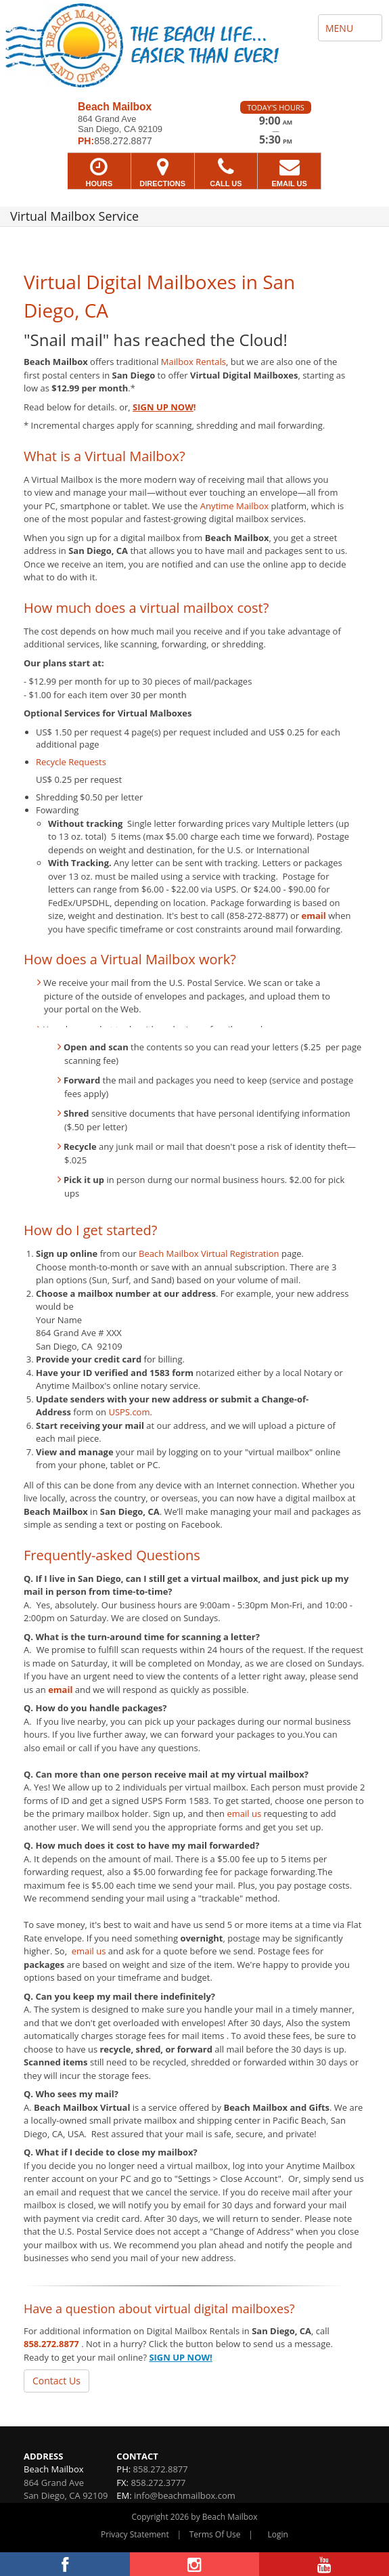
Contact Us (56, 2380)
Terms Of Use (215, 2534)
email (314, 915)
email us (244, 1813)
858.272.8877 (51, 2344)
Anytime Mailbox (234, 506)
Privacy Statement (135, 2534)
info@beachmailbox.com (184, 2495)
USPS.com (129, 1412)
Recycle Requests (71, 762)
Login (278, 2534)
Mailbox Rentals (193, 362)
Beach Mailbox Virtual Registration (209, 1253)
